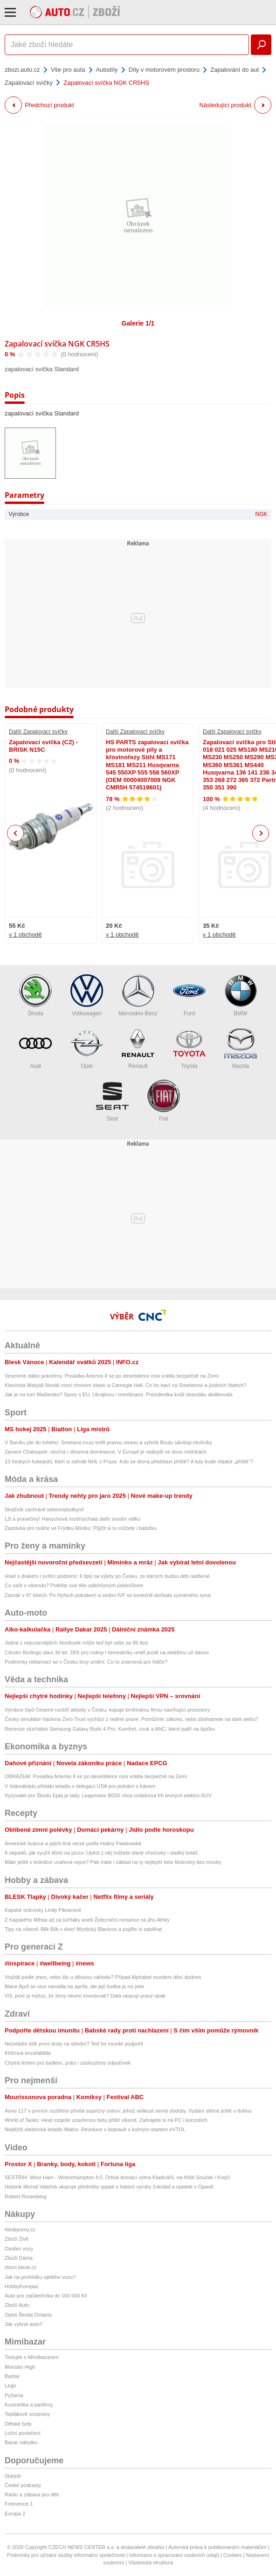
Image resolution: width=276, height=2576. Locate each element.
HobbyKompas (21, 2286)
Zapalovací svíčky (29, 82)
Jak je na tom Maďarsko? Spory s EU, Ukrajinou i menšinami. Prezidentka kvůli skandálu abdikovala (119, 1394)
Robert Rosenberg (26, 2196)
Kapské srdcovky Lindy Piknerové (43, 1910)
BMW (240, 995)
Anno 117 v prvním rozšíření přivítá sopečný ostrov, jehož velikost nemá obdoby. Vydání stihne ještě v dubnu (128, 2111)
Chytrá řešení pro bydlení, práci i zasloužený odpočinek (68, 2063)
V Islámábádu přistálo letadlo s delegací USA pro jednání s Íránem (80, 1786)
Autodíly (107, 69)
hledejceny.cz (20, 2229)
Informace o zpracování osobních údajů (174, 2555)
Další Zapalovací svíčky (38, 731)
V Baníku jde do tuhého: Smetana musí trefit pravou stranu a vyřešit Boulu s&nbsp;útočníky (108, 1442)
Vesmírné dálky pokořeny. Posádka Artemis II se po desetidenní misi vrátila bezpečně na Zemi (112, 1376)
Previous (15, 833)
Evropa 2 (15, 2513)
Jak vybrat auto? (23, 2324)
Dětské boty (18, 2423)
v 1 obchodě (25, 934)
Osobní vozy (19, 2248)
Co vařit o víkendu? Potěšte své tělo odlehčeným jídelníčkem (74, 1585)
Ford (189, 995)
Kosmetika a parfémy (29, 2404)
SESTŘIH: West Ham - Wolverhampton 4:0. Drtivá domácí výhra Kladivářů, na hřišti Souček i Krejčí (117, 2177)
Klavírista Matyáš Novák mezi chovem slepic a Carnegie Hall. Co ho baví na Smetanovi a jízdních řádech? (125, 1385)
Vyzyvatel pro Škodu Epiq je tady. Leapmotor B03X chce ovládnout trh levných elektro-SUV (108, 1795)
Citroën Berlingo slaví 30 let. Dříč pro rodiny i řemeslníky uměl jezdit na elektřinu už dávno (107, 1652)
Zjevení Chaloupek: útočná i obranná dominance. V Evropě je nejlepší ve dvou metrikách (106, 1452)
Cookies (232, 2555)
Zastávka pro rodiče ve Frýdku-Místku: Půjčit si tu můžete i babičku (81, 1528)
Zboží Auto (17, 2305)
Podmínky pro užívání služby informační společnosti (66, 2555)
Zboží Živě (16, 2239)
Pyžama (14, 2395)
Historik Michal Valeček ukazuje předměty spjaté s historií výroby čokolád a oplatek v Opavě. (109, 2186)
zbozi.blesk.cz (20, 2267)
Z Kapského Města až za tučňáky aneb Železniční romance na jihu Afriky (87, 1920)
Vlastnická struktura (150, 2562)
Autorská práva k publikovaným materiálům (217, 2547)
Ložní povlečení (23, 2433)
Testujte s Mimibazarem (32, 2357)
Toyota (189, 1048)
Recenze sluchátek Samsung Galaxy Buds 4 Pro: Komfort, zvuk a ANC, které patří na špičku (110, 1729)
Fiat (163, 1101)
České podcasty (23, 2485)
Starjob (13, 2476)
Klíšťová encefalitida (28, 2053)
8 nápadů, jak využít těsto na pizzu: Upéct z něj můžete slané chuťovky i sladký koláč (101, 1853)
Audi (35, 1048)
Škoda (35, 995)
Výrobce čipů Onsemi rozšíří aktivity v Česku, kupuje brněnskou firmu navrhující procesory (107, 1710)
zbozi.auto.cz (22, 69)
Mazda (240, 1048)
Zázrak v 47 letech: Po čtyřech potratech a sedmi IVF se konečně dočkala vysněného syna (107, 1595)
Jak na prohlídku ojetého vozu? (40, 2277)
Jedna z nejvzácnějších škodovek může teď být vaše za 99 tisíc (77, 1642)
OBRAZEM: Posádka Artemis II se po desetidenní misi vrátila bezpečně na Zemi (96, 1776)
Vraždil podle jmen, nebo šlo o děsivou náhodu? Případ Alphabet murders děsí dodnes (103, 1977)
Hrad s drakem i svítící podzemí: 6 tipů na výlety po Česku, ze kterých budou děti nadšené (107, 1576)
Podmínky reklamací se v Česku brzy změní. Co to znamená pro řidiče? (86, 1662)
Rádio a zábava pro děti (32, 2494)
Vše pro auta (68, 69)
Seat (112, 1101)
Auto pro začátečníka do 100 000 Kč (46, 2295)
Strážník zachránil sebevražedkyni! (44, 1509)
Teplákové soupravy (27, 2414)
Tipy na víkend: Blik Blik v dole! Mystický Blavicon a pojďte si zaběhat (83, 1929)
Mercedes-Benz (138, 995)
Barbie (12, 2376)
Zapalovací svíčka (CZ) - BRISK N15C (43, 746)
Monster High (20, 2367)
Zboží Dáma (19, 2258)
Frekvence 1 (19, 2504)
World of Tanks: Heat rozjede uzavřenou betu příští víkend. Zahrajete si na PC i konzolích (106, 2120)
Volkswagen (86, 995)
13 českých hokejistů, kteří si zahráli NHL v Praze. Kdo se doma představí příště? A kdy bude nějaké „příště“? (129, 1461)
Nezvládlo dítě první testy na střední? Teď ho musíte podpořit (74, 2043)
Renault (138, 1048)
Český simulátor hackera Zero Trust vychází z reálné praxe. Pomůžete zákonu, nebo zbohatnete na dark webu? (131, 1719)
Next (261, 833)
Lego (10, 2385)
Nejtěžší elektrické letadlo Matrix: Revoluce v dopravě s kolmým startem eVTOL (95, 2129)
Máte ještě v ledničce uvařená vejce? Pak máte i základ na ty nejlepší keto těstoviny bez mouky (113, 1862)
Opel (86, 1048)
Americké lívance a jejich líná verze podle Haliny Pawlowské (73, 1843)
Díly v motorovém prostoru (164, 69)
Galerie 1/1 (138, 323)
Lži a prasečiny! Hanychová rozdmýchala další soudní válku (72, 1519)
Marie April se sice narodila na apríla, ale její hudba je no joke (74, 1986)
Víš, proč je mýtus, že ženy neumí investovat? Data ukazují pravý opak (85, 1995)
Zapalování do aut (234, 69)
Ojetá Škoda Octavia (28, 2315)
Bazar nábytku (21, 2442)
